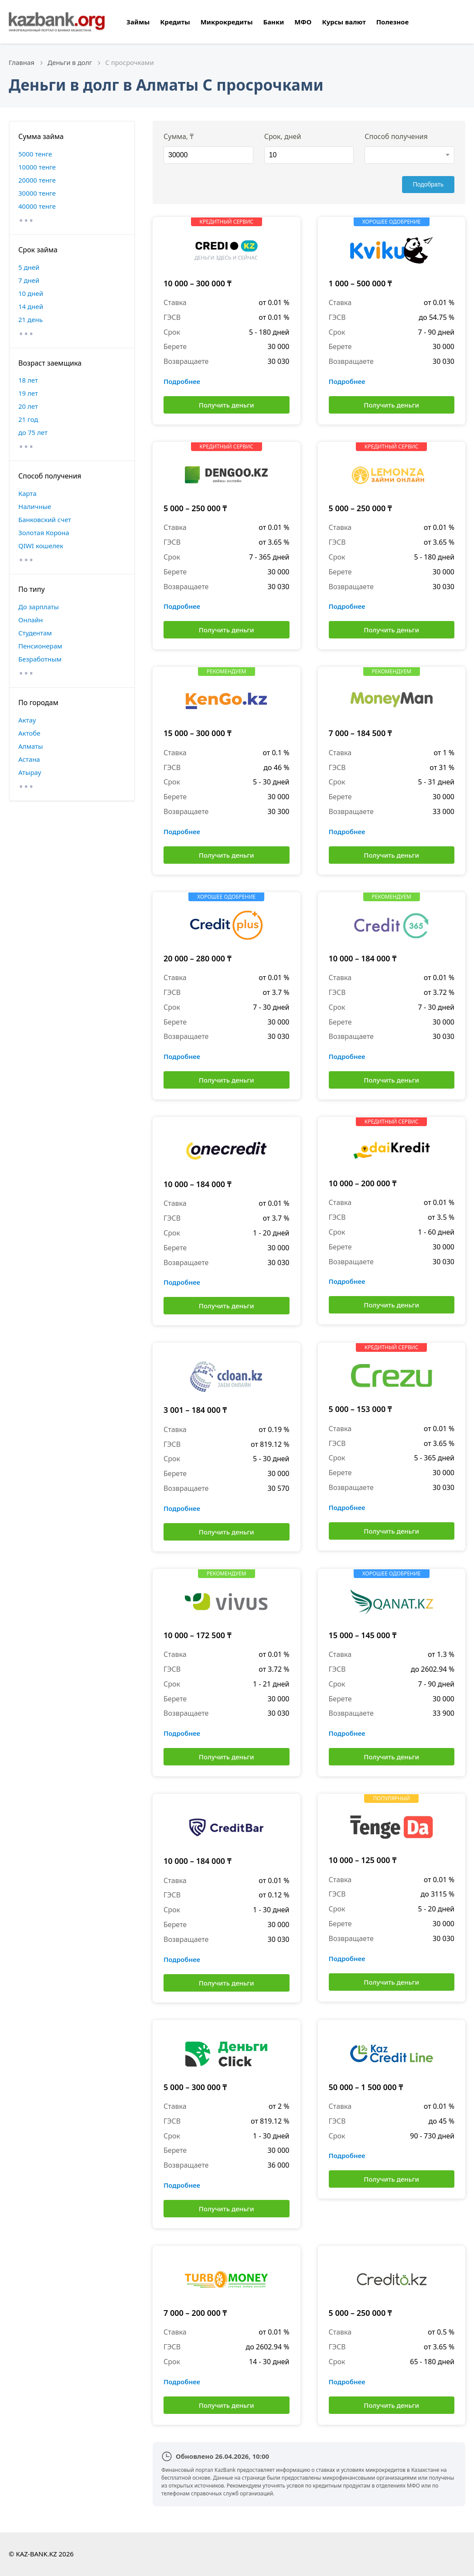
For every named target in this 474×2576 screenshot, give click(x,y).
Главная (21, 62)
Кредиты (175, 21)
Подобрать (428, 184)
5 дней (28, 267)
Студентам (35, 632)
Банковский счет (44, 519)
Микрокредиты (227, 21)
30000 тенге (37, 193)
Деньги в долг (70, 62)
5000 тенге (35, 153)
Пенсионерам (40, 645)
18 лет (28, 380)
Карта (27, 493)
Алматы (30, 746)
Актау (27, 720)
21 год (28, 419)
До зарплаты (38, 606)
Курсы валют (343, 21)
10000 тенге (37, 167)
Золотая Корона (43, 532)
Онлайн (30, 619)
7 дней (28, 280)
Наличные (34, 506)
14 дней (30, 306)
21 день (30, 319)
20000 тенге (37, 180)
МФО (302, 21)
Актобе (29, 733)
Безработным (39, 659)
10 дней (30, 293)
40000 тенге (37, 206)
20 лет (28, 406)
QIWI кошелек (40, 545)
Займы (138, 21)
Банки (273, 21)
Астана (29, 759)
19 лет (28, 393)
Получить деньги (226, 404)
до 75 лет (33, 432)
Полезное (392, 21)
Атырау (29, 772)
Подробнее (182, 381)
